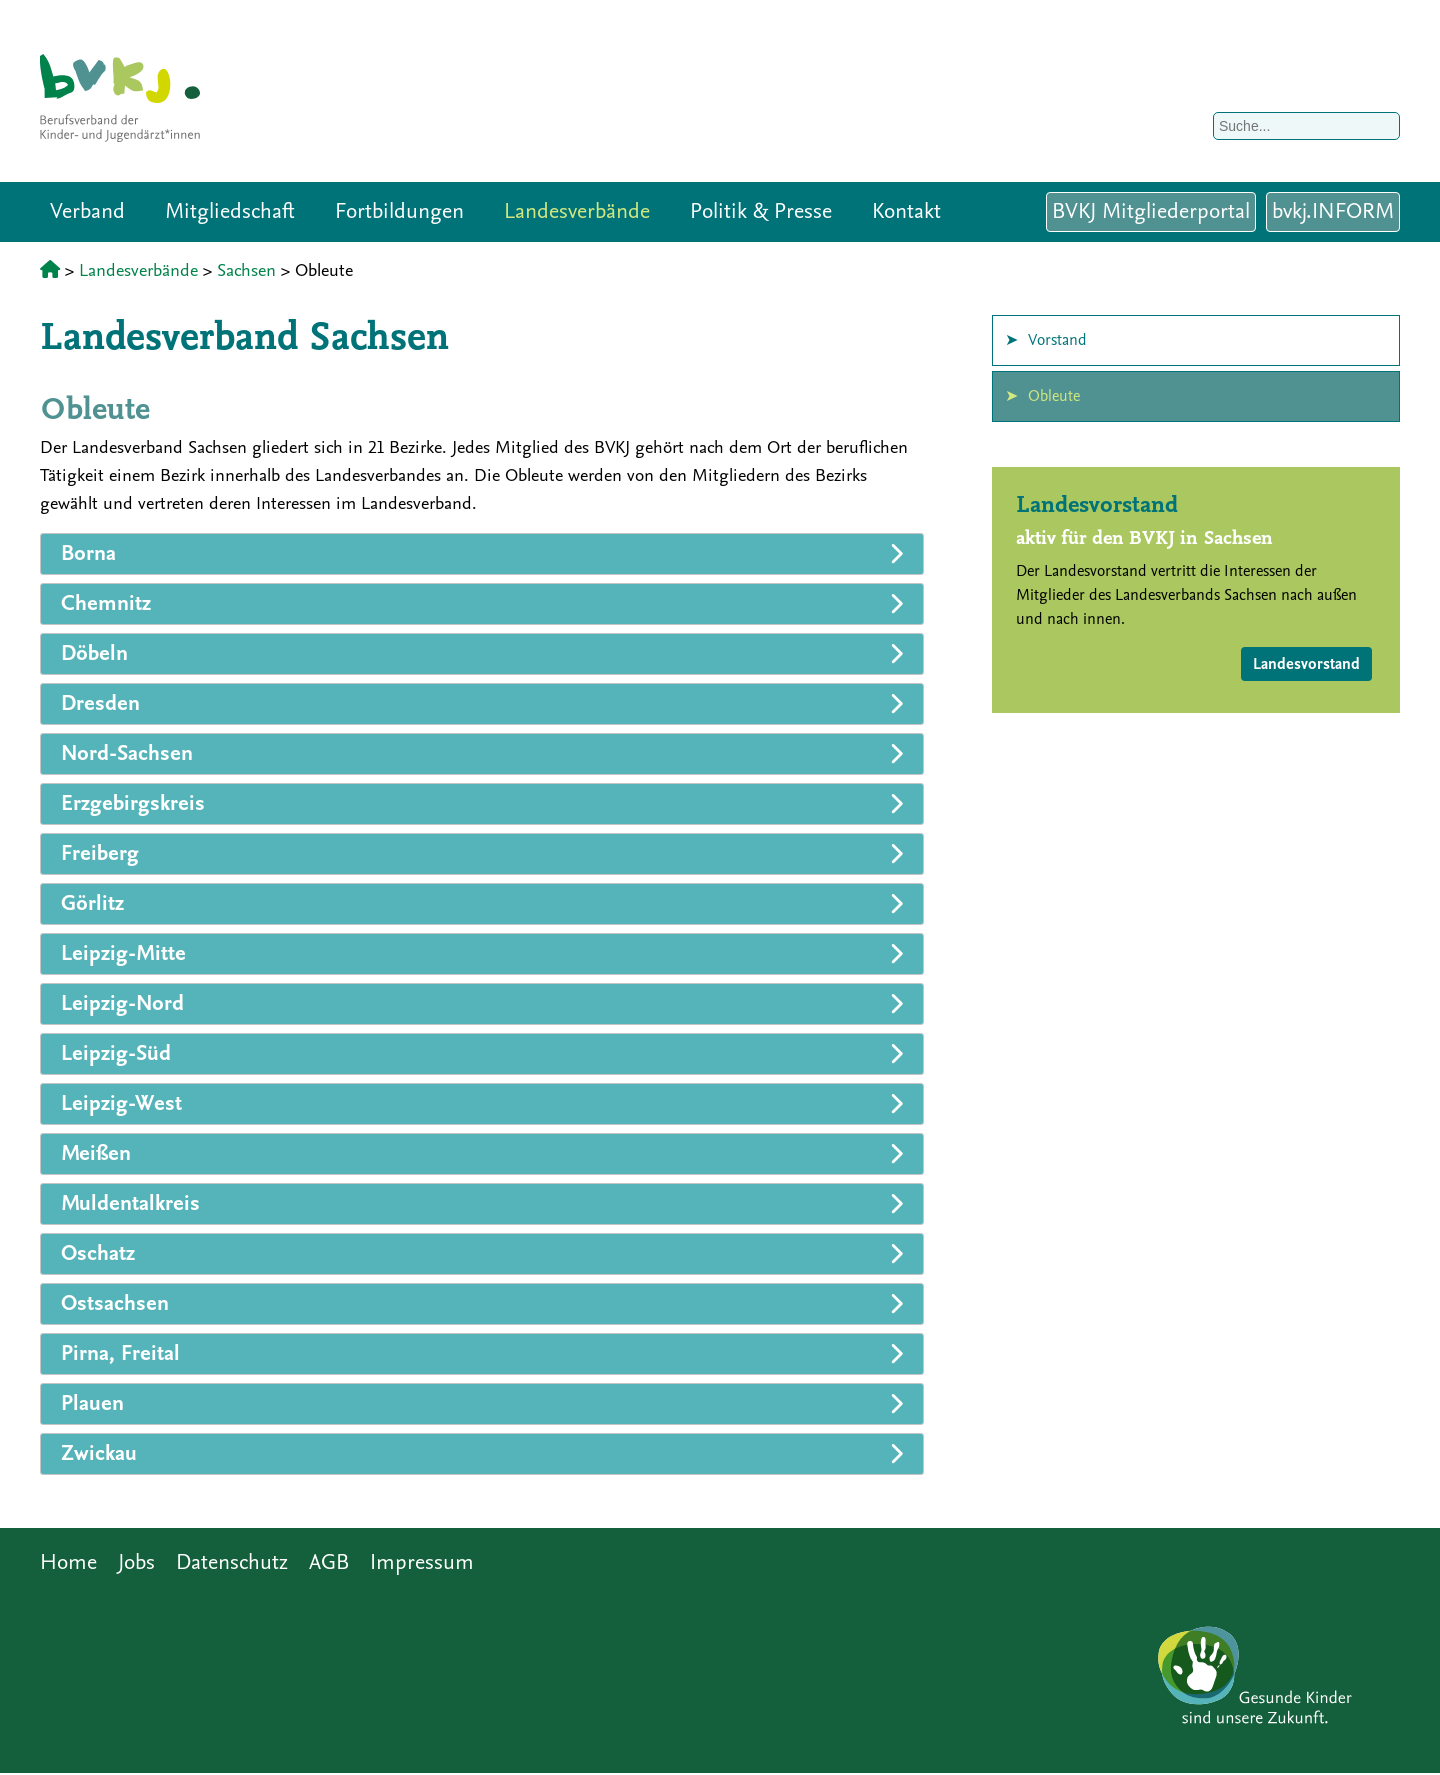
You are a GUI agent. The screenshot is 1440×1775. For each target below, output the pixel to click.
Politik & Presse (761, 211)
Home (68, 1562)
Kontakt (906, 211)
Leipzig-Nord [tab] (122, 1003)
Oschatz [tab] (98, 1253)
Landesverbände (577, 211)
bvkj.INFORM (1333, 211)
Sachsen (246, 270)
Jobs (136, 1562)
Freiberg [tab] (100, 853)
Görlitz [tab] (92, 903)
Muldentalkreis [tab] (130, 1203)
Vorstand (1057, 340)
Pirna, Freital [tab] (120, 1353)
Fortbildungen (399, 211)
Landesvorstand (1306, 664)
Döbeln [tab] (94, 653)
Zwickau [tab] (99, 1453)
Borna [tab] (88, 553)
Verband (87, 211)
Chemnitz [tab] (106, 603)
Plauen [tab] (92, 1403)
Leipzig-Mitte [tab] (123, 953)
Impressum (422, 1562)
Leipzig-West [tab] (121, 1103)
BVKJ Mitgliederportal (1151, 211)
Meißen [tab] (96, 1153)
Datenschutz (232, 1562)
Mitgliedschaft (230, 211)
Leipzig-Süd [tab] (116, 1053)
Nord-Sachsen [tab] (127, 753)
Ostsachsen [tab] (115, 1303)
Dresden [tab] (100, 703)
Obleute (1054, 396)
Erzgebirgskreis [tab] (133, 803)
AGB (329, 1562)
